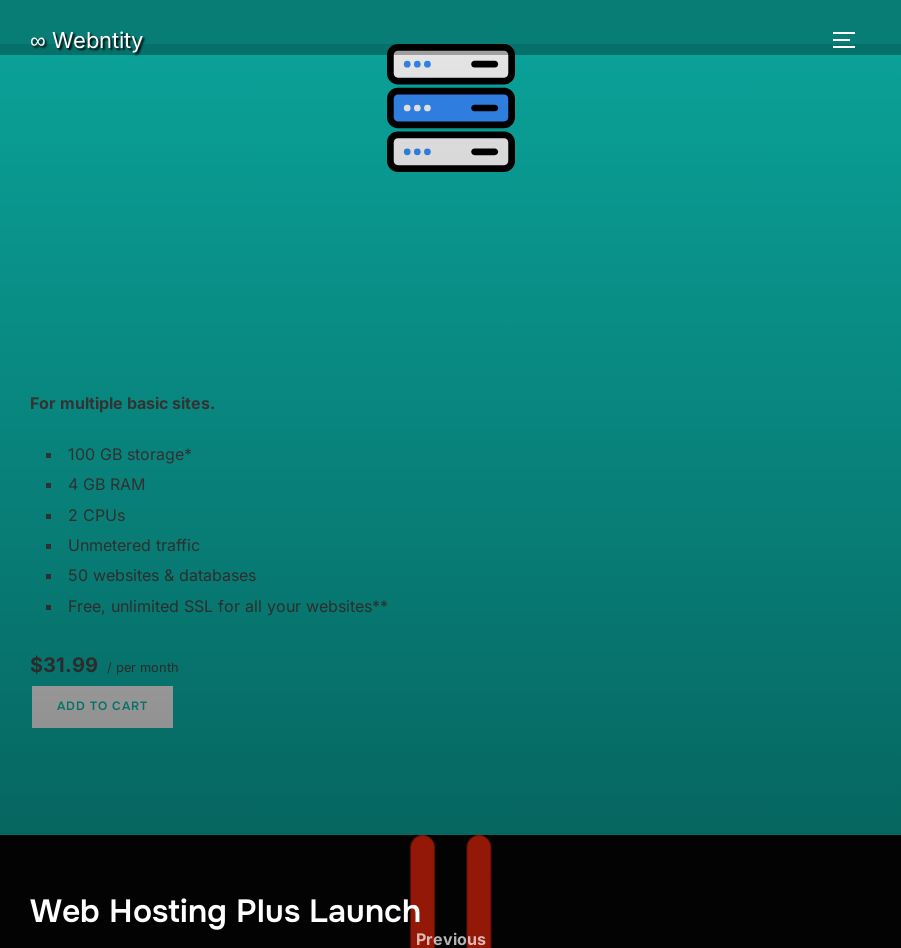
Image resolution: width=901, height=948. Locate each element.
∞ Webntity (86, 40)
